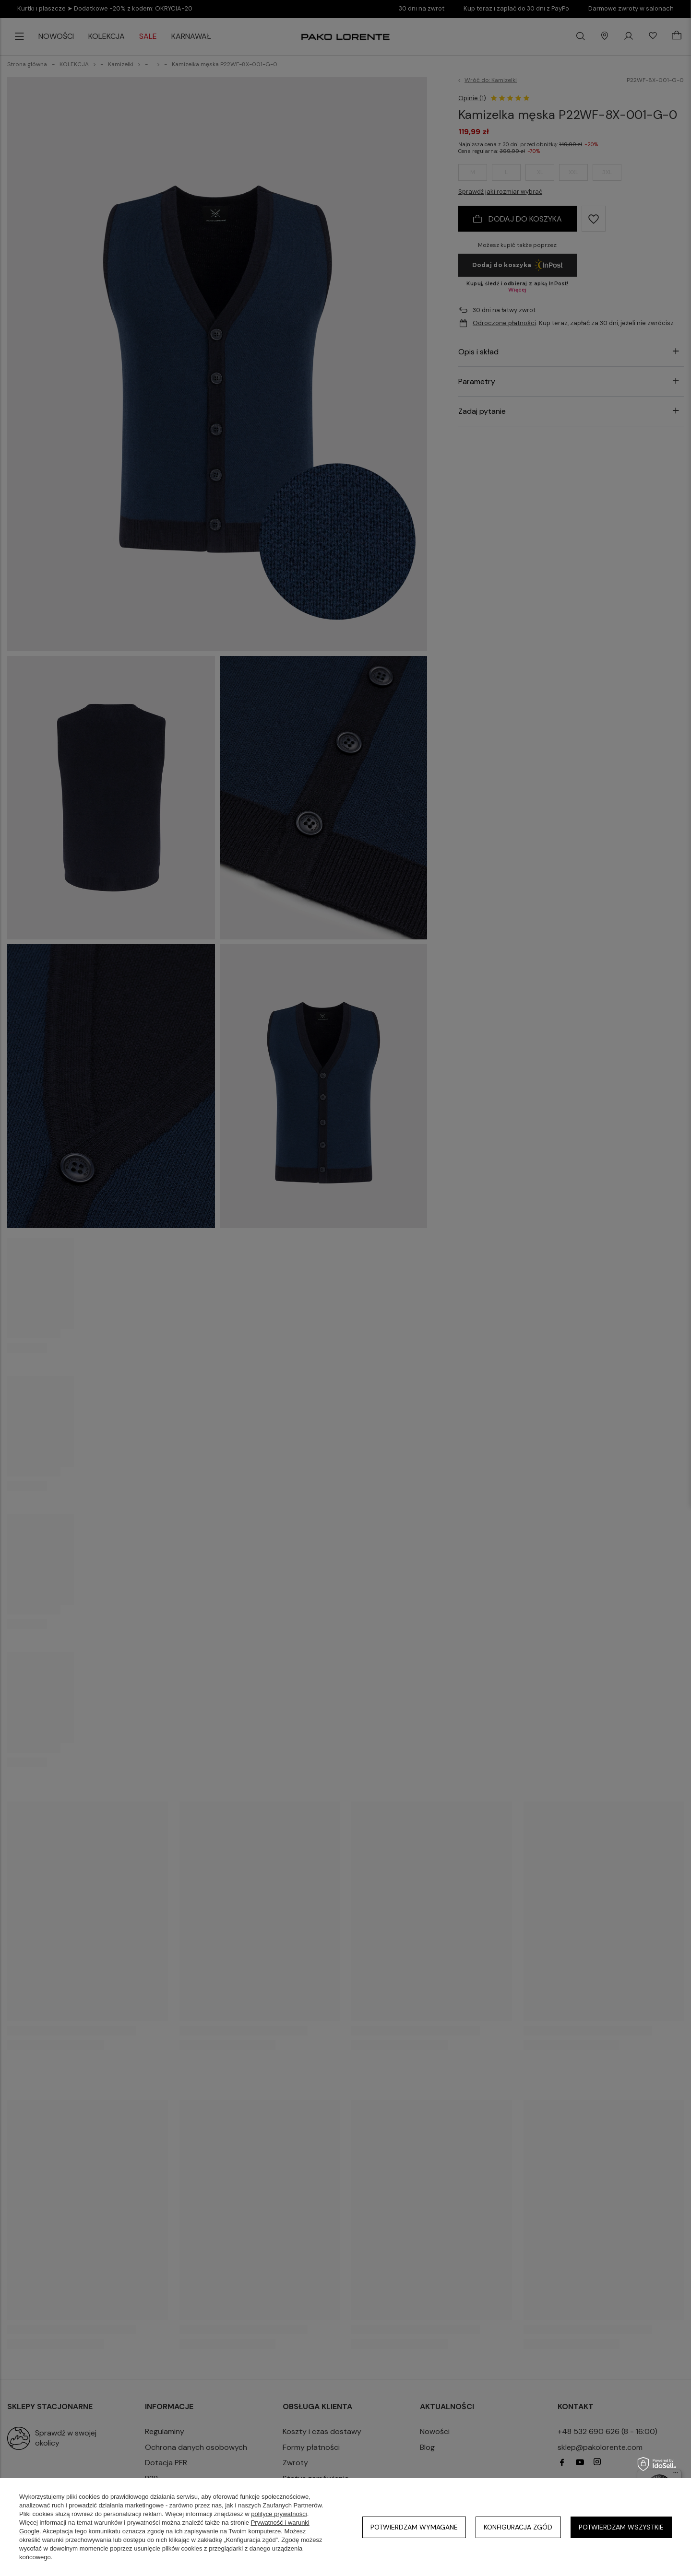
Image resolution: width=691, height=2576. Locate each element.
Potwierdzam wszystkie (621, 2527)
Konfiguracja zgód (518, 2527)
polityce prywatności (279, 2513)
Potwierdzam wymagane (414, 2527)
